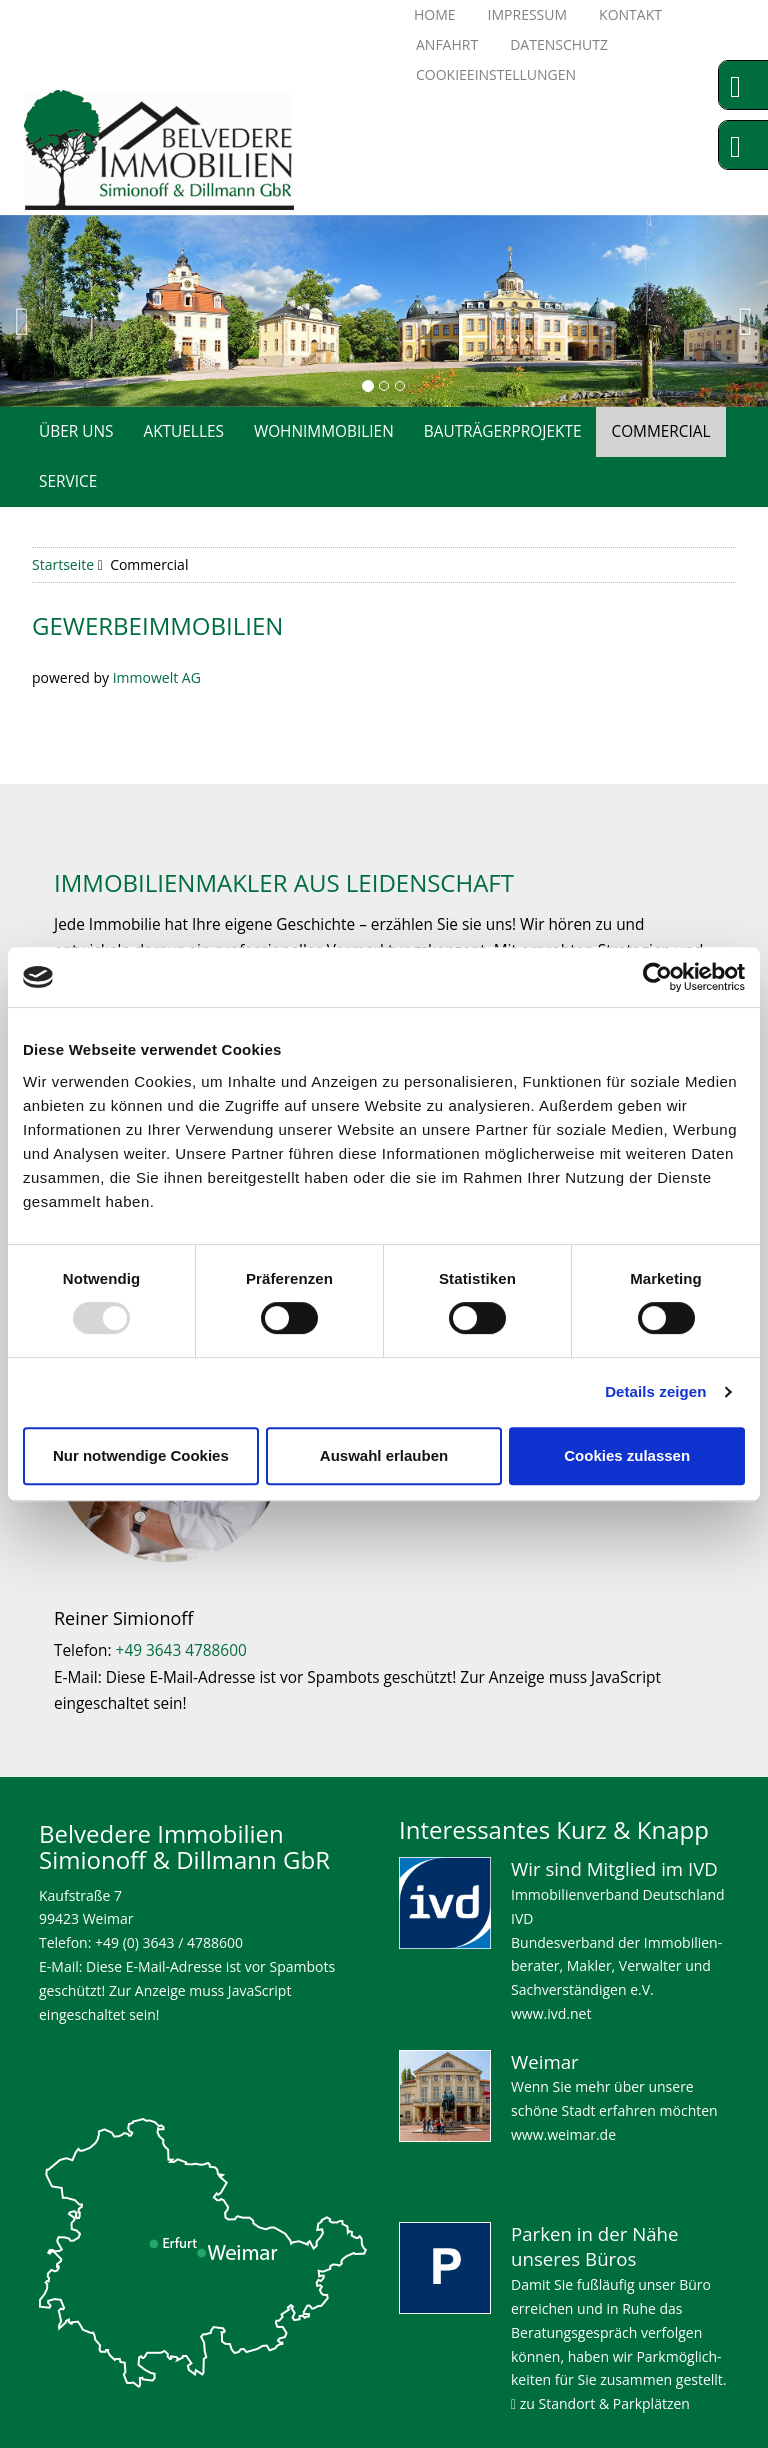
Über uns (76, 431)
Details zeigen (655, 1391)
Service (68, 481)
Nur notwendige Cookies (141, 1455)
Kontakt (630, 14)
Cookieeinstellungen (496, 74)
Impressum (528, 14)
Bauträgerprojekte (503, 431)
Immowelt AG (157, 677)
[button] (38, 311)
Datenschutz (559, 44)
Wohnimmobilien (324, 431)
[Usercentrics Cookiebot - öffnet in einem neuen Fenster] (657, 977)
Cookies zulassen (627, 1455)
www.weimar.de (563, 2134)
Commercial (660, 431)
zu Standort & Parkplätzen (600, 2403)
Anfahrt (447, 44)
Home (435, 14)
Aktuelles (183, 431)
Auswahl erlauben (384, 1455)
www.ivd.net (551, 2013)
